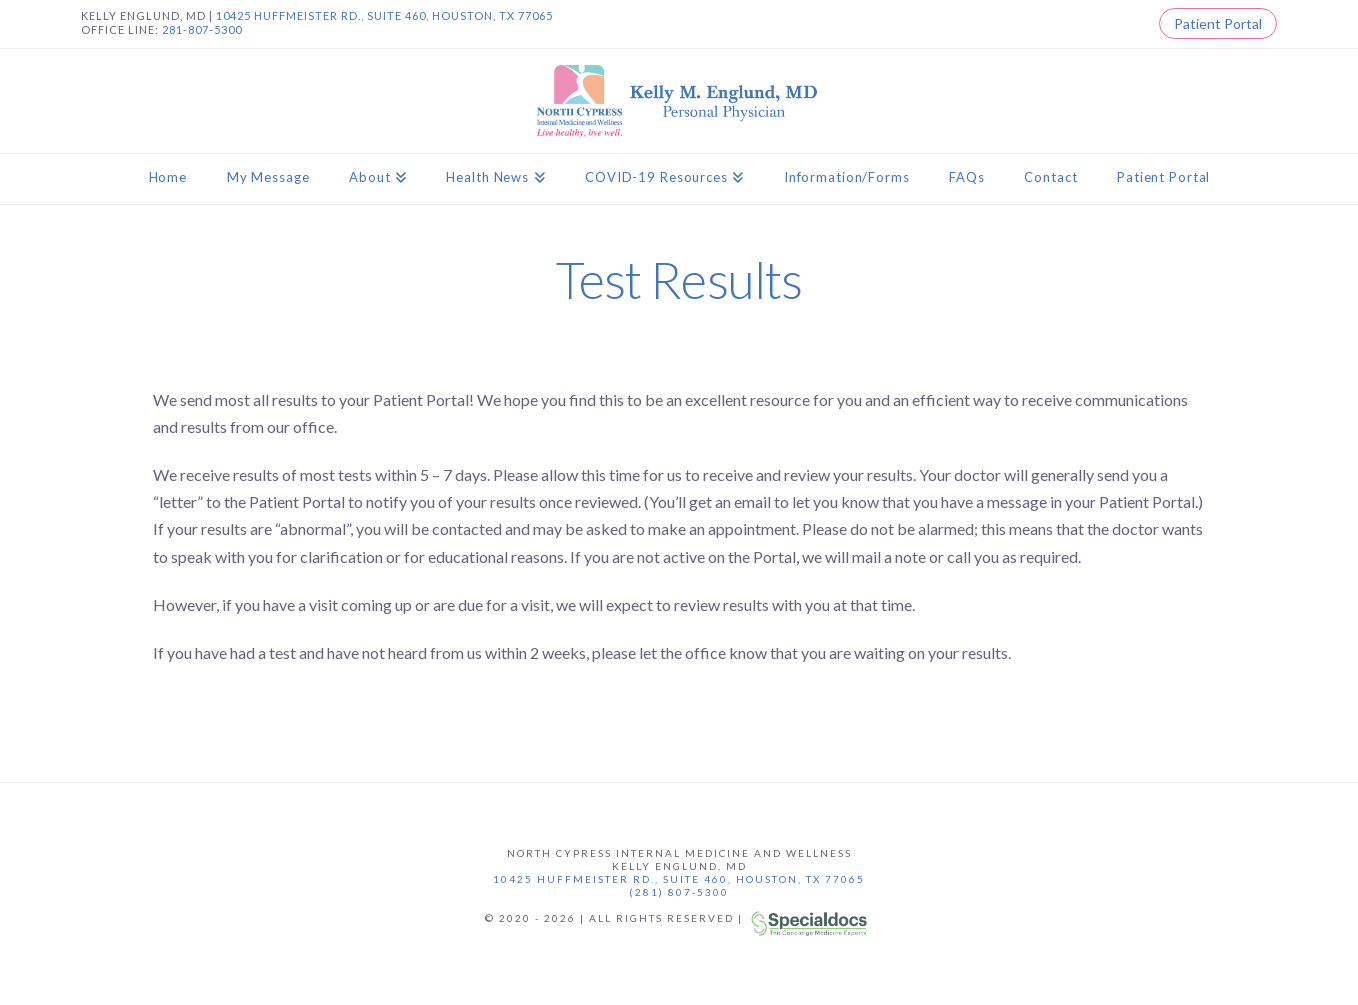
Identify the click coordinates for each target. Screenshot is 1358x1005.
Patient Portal (1218, 23)
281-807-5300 (202, 29)
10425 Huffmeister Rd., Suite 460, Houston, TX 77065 (679, 879)
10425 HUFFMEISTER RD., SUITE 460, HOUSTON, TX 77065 (384, 15)
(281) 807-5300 (679, 892)
